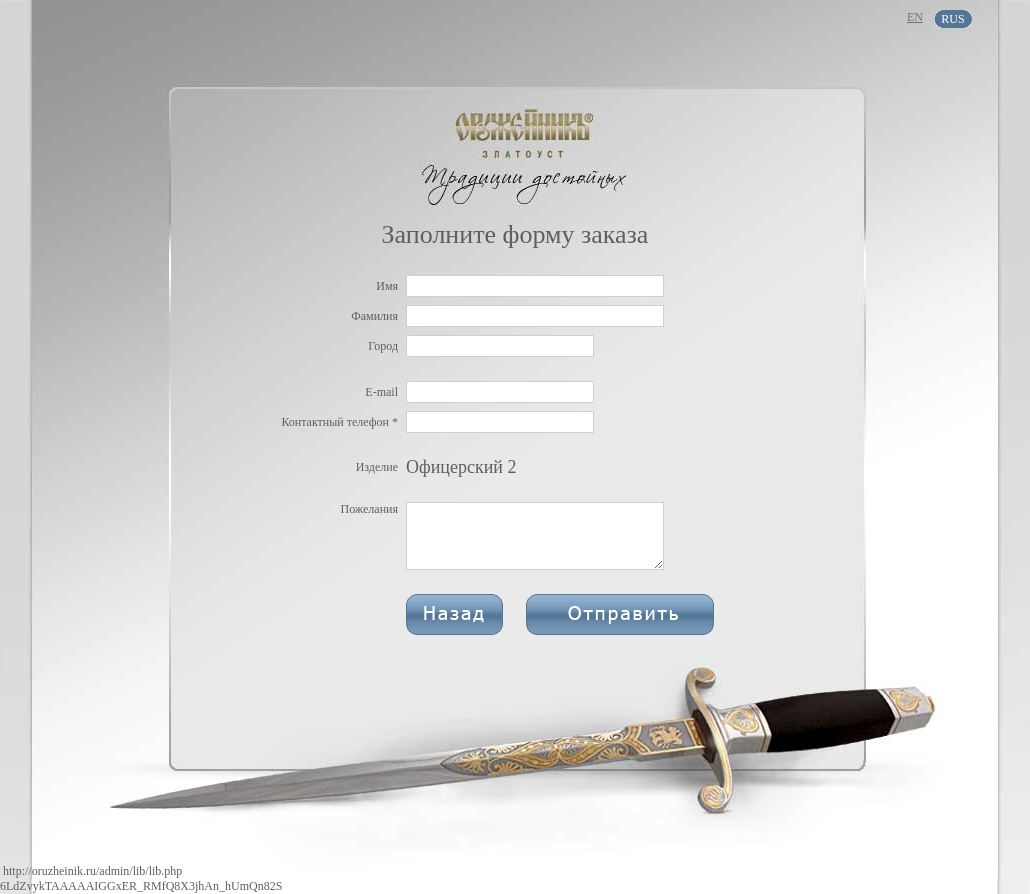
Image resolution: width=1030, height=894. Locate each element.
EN (915, 17)
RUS (952, 19)
